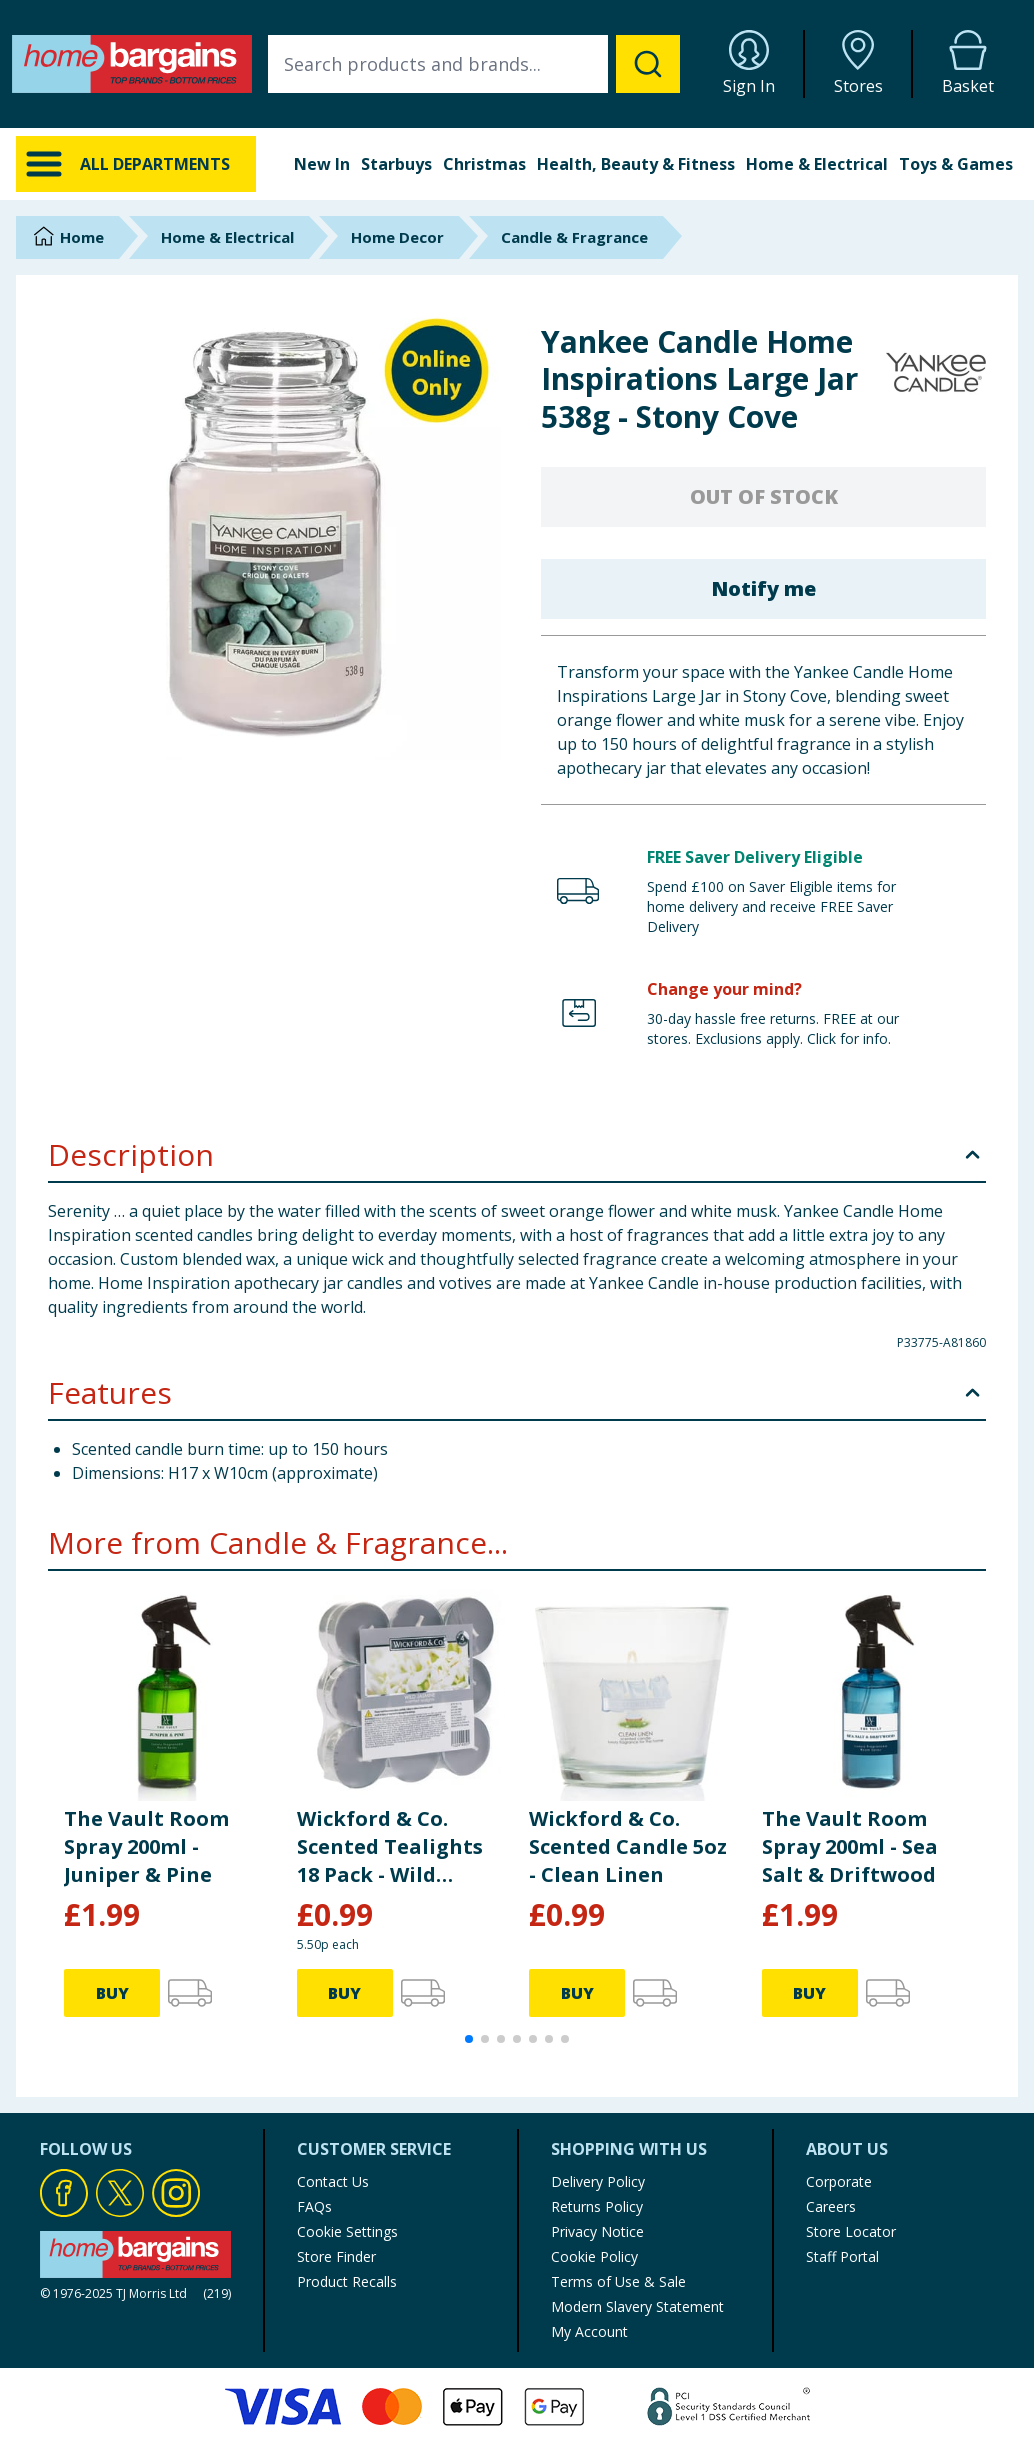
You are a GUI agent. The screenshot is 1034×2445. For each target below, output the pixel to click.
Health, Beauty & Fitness (636, 164)
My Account (589, 2331)
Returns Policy (597, 2206)
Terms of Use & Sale (618, 2281)
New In (322, 164)
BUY (112, 1993)
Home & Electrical (817, 164)
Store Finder (336, 2256)
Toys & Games (956, 164)
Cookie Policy (594, 2256)
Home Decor (397, 237)
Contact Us (333, 2181)
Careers (831, 2206)
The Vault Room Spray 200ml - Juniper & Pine (146, 1846)
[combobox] (474, 64)
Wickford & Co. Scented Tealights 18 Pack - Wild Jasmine (390, 1847)
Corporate (839, 2181)
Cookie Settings (347, 2231)
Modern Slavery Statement (637, 2306)
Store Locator (851, 2231)
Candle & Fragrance (574, 237)
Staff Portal (842, 2256)
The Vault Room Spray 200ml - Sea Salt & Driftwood (850, 1846)
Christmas (484, 164)
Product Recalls (347, 2281)
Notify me (763, 588)
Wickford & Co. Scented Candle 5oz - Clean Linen (628, 1846)
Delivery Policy (598, 2181)
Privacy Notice (597, 2231)
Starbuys (396, 164)
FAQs (314, 2206)
